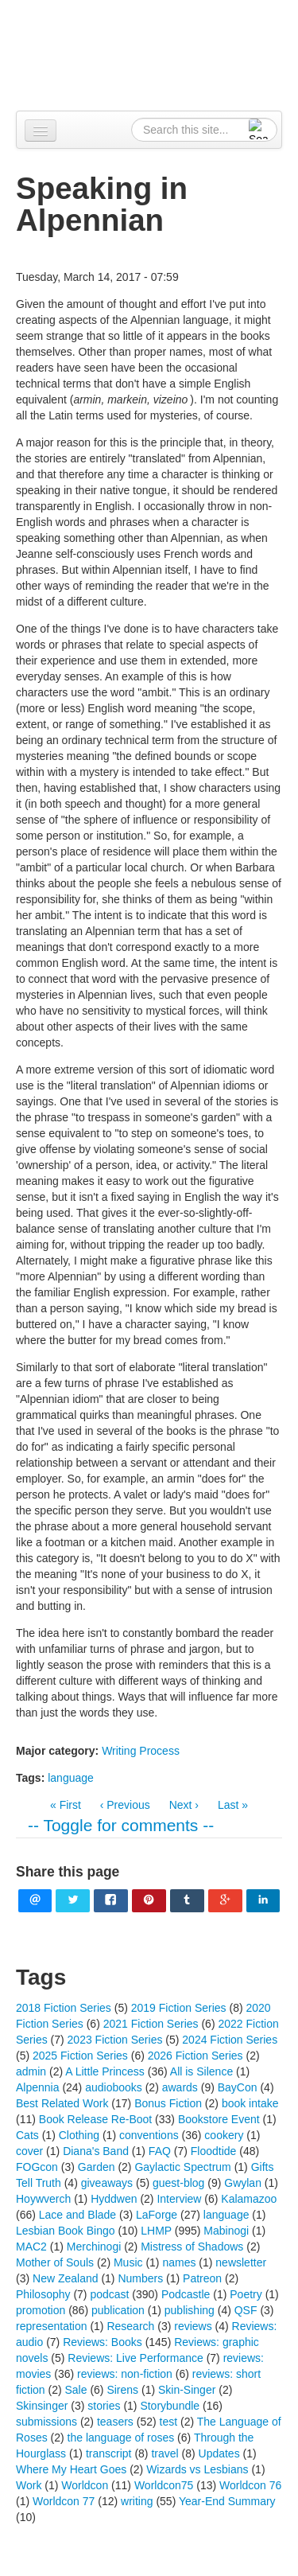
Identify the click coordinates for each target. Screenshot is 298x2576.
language (71, 1777)
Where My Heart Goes (71, 2469)
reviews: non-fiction (124, 2374)
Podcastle (185, 2294)
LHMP (156, 2230)
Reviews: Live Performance (135, 2358)
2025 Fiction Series (80, 2055)
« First (65, 1805)
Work (28, 2485)
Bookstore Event (219, 2119)
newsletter (240, 2262)
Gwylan (242, 2183)
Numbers (140, 2278)
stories (103, 2405)
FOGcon (37, 2167)
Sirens (122, 2389)
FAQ (160, 2151)
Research (130, 2326)
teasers (115, 2421)
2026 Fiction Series (195, 2055)
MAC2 (31, 2246)
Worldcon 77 (64, 2501)
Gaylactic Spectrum (182, 2167)
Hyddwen (114, 2198)
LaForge (156, 2214)
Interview (179, 2198)
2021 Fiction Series (151, 2023)
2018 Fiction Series (63, 2007)
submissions (46, 2421)
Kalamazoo (249, 2198)
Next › (184, 1805)
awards (180, 2087)
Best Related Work (62, 2103)
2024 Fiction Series (229, 2039)
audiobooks (113, 2087)
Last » (233, 1805)
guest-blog (178, 2183)
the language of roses (121, 2437)
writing (137, 2501)
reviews (192, 2326)
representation (51, 2326)
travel (164, 2453)
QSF (245, 2310)
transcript (109, 2453)
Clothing (79, 2135)
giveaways (107, 2183)
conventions (149, 2135)
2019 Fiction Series (178, 2007)
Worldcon (84, 2485)
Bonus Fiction (168, 2103)
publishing (189, 2310)
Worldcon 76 (250, 2485)
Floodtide (214, 2151)
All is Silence (201, 2071)
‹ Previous (125, 1805)
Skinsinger (42, 2405)
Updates (219, 2453)
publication (118, 2310)
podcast (109, 2294)
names (178, 2262)
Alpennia (157, 52)
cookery (223, 2135)
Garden (96, 2167)
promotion (40, 2310)
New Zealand (66, 2278)
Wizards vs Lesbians (197, 2469)
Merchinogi (94, 2246)
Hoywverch (43, 2198)
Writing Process (141, 1750)
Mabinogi (226, 2230)
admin (31, 2071)
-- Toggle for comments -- (121, 1825)
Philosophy (43, 2294)
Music (128, 2262)
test (169, 2421)
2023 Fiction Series (115, 2039)
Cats (27, 2135)
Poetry (245, 2294)
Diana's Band (96, 2151)
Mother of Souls (55, 2262)
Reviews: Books (102, 2342)
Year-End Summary (227, 2501)
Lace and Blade (77, 2214)
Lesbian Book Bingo (65, 2230)
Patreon (202, 2278)
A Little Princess (105, 2071)
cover (29, 2151)
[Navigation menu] (40, 130)
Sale (75, 2389)
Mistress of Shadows (192, 2246)
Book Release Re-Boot (95, 2119)
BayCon (237, 2087)
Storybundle (169, 2405)
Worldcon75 (163, 2485)
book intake (250, 2103)
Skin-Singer (186, 2389)
